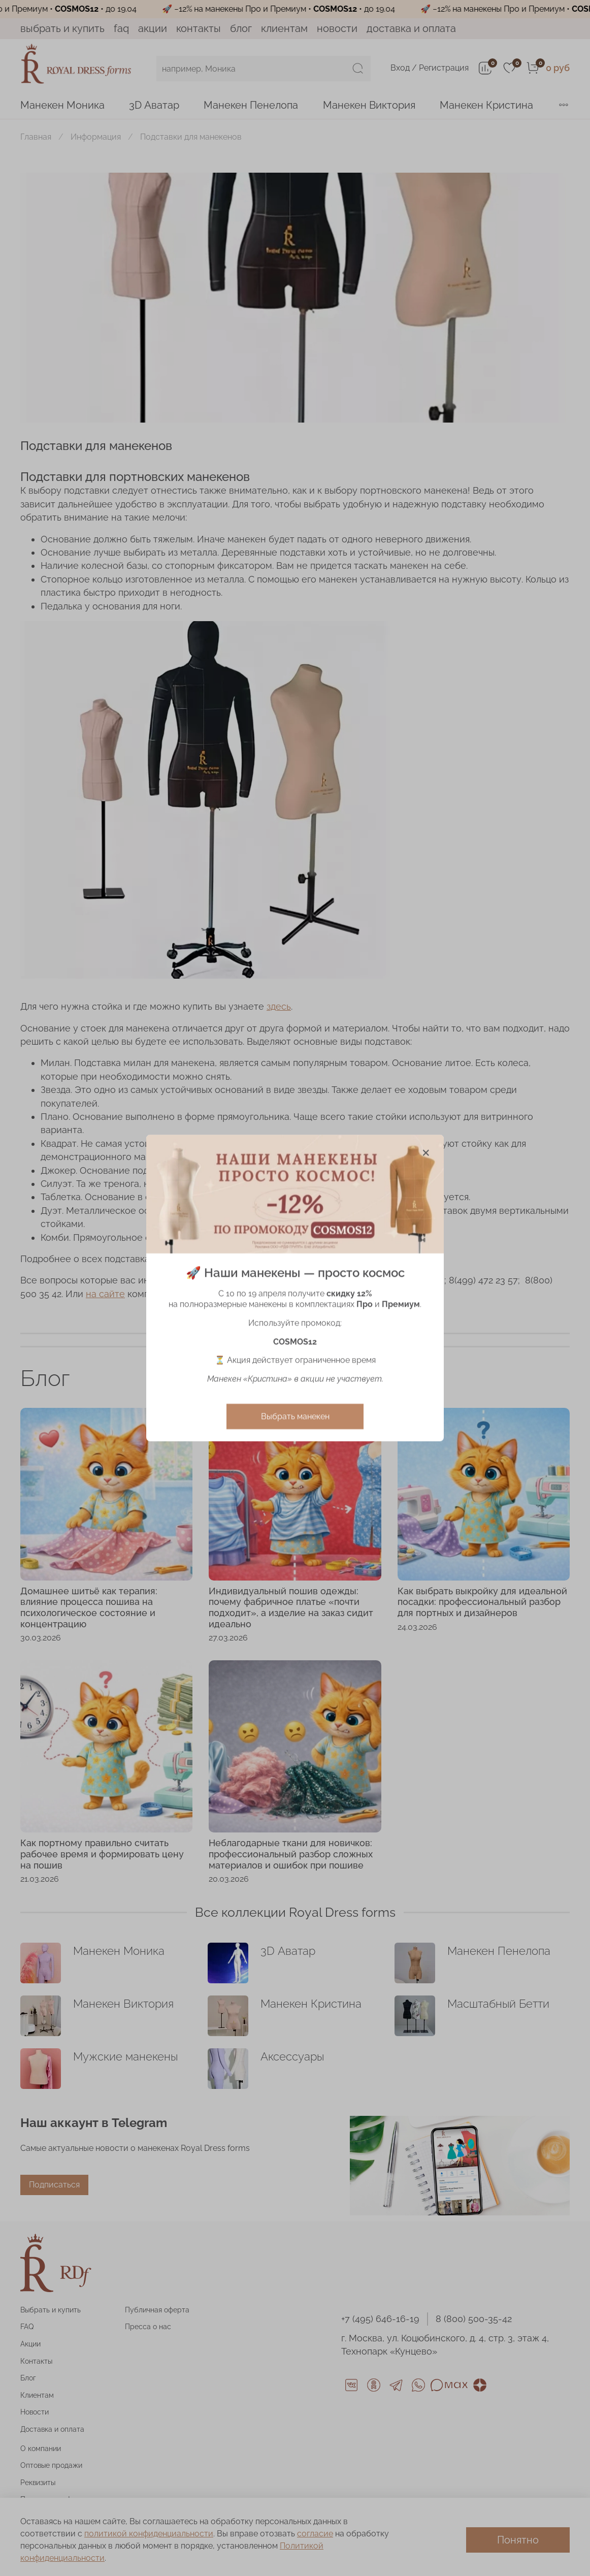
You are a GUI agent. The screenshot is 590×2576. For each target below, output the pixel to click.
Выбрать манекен (295, 1416)
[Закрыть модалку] (426, 1153)
